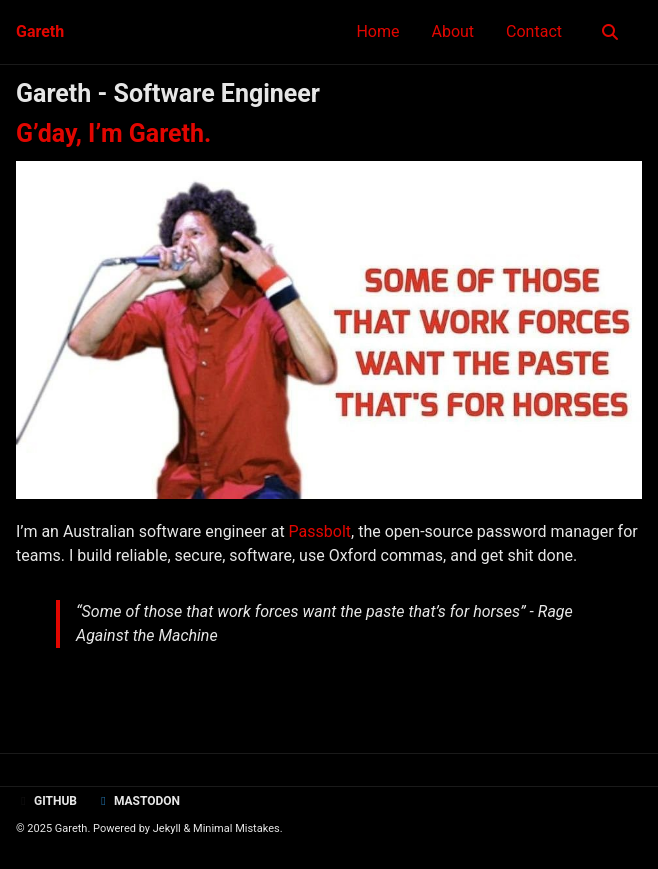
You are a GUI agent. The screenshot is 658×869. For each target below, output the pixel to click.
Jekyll (167, 828)
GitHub (46, 801)
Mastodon (138, 801)
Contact (534, 31)
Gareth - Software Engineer (168, 93)
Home (377, 31)
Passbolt (320, 531)
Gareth (40, 31)
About (452, 31)
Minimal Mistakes (236, 828)
